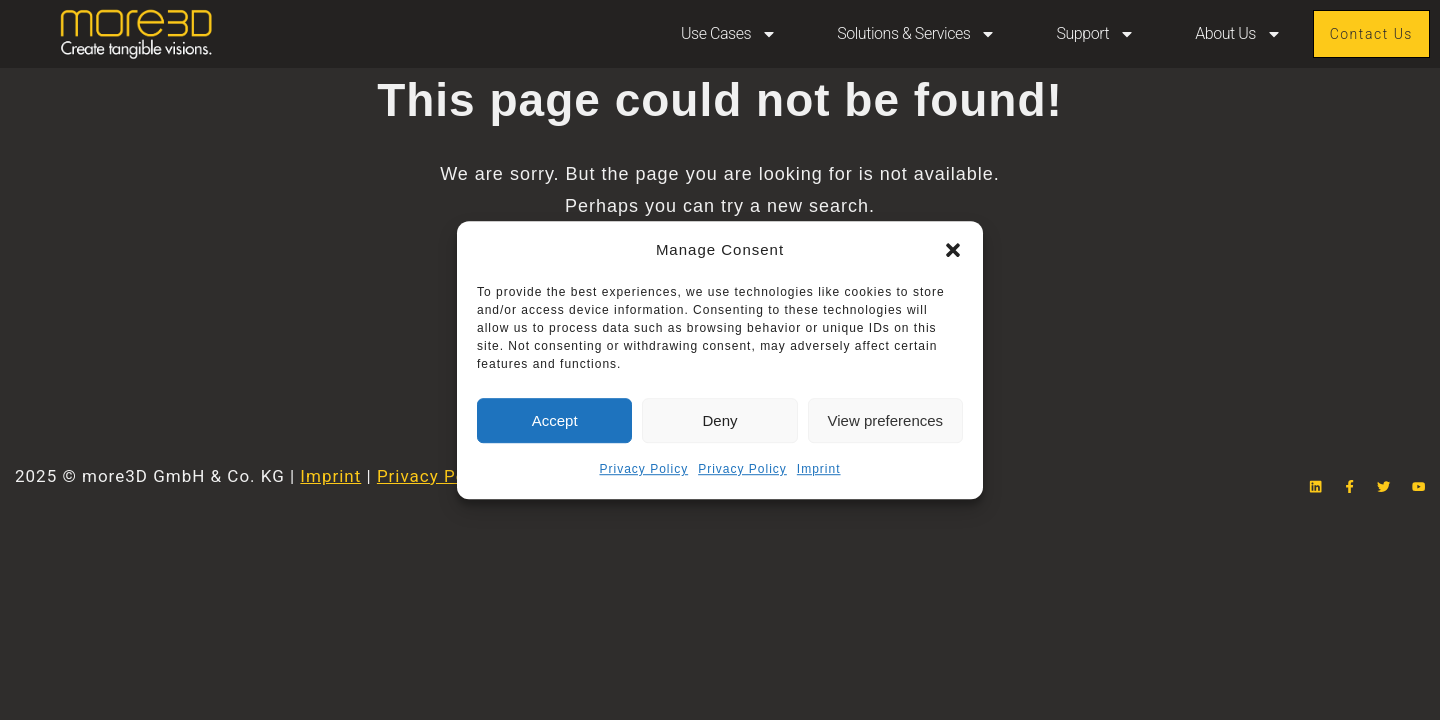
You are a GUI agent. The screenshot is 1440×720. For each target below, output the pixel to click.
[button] (953, 250)
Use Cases (729, 34)
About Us (1238, 34)
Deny (719, 420)
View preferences (886, 420)
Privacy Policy (643, 469)
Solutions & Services (916, 34)
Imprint (819, 469)
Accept (555, 420)
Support (1095, 34)
